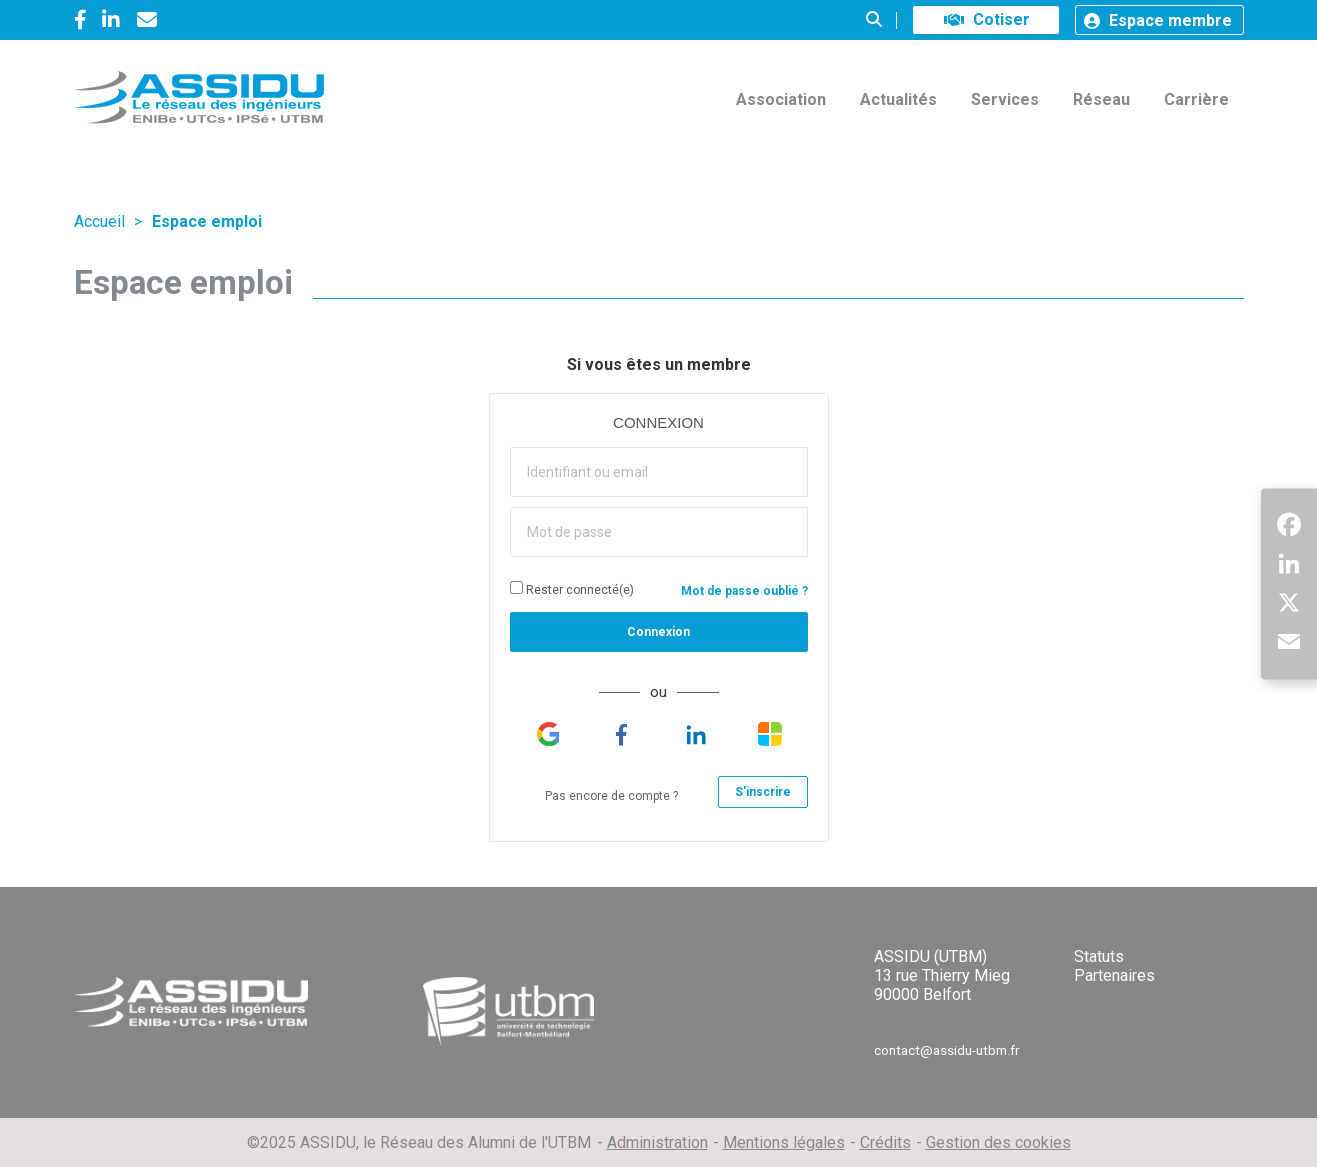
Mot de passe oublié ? (744, 591)
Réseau (1101, 99)
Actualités (898, 99)
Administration (657, 1142)
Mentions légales (784, 1142)
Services (1005, 99)
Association (781, 99)
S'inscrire (763, 792)
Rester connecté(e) (572, 589)
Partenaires (1114, 975)
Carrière (1196, 99)
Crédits (885, 1142)
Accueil (99, 221)
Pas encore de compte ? (611, 796)
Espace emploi (207, 221)
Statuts (1099, 956)
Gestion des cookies (998, 1142)
